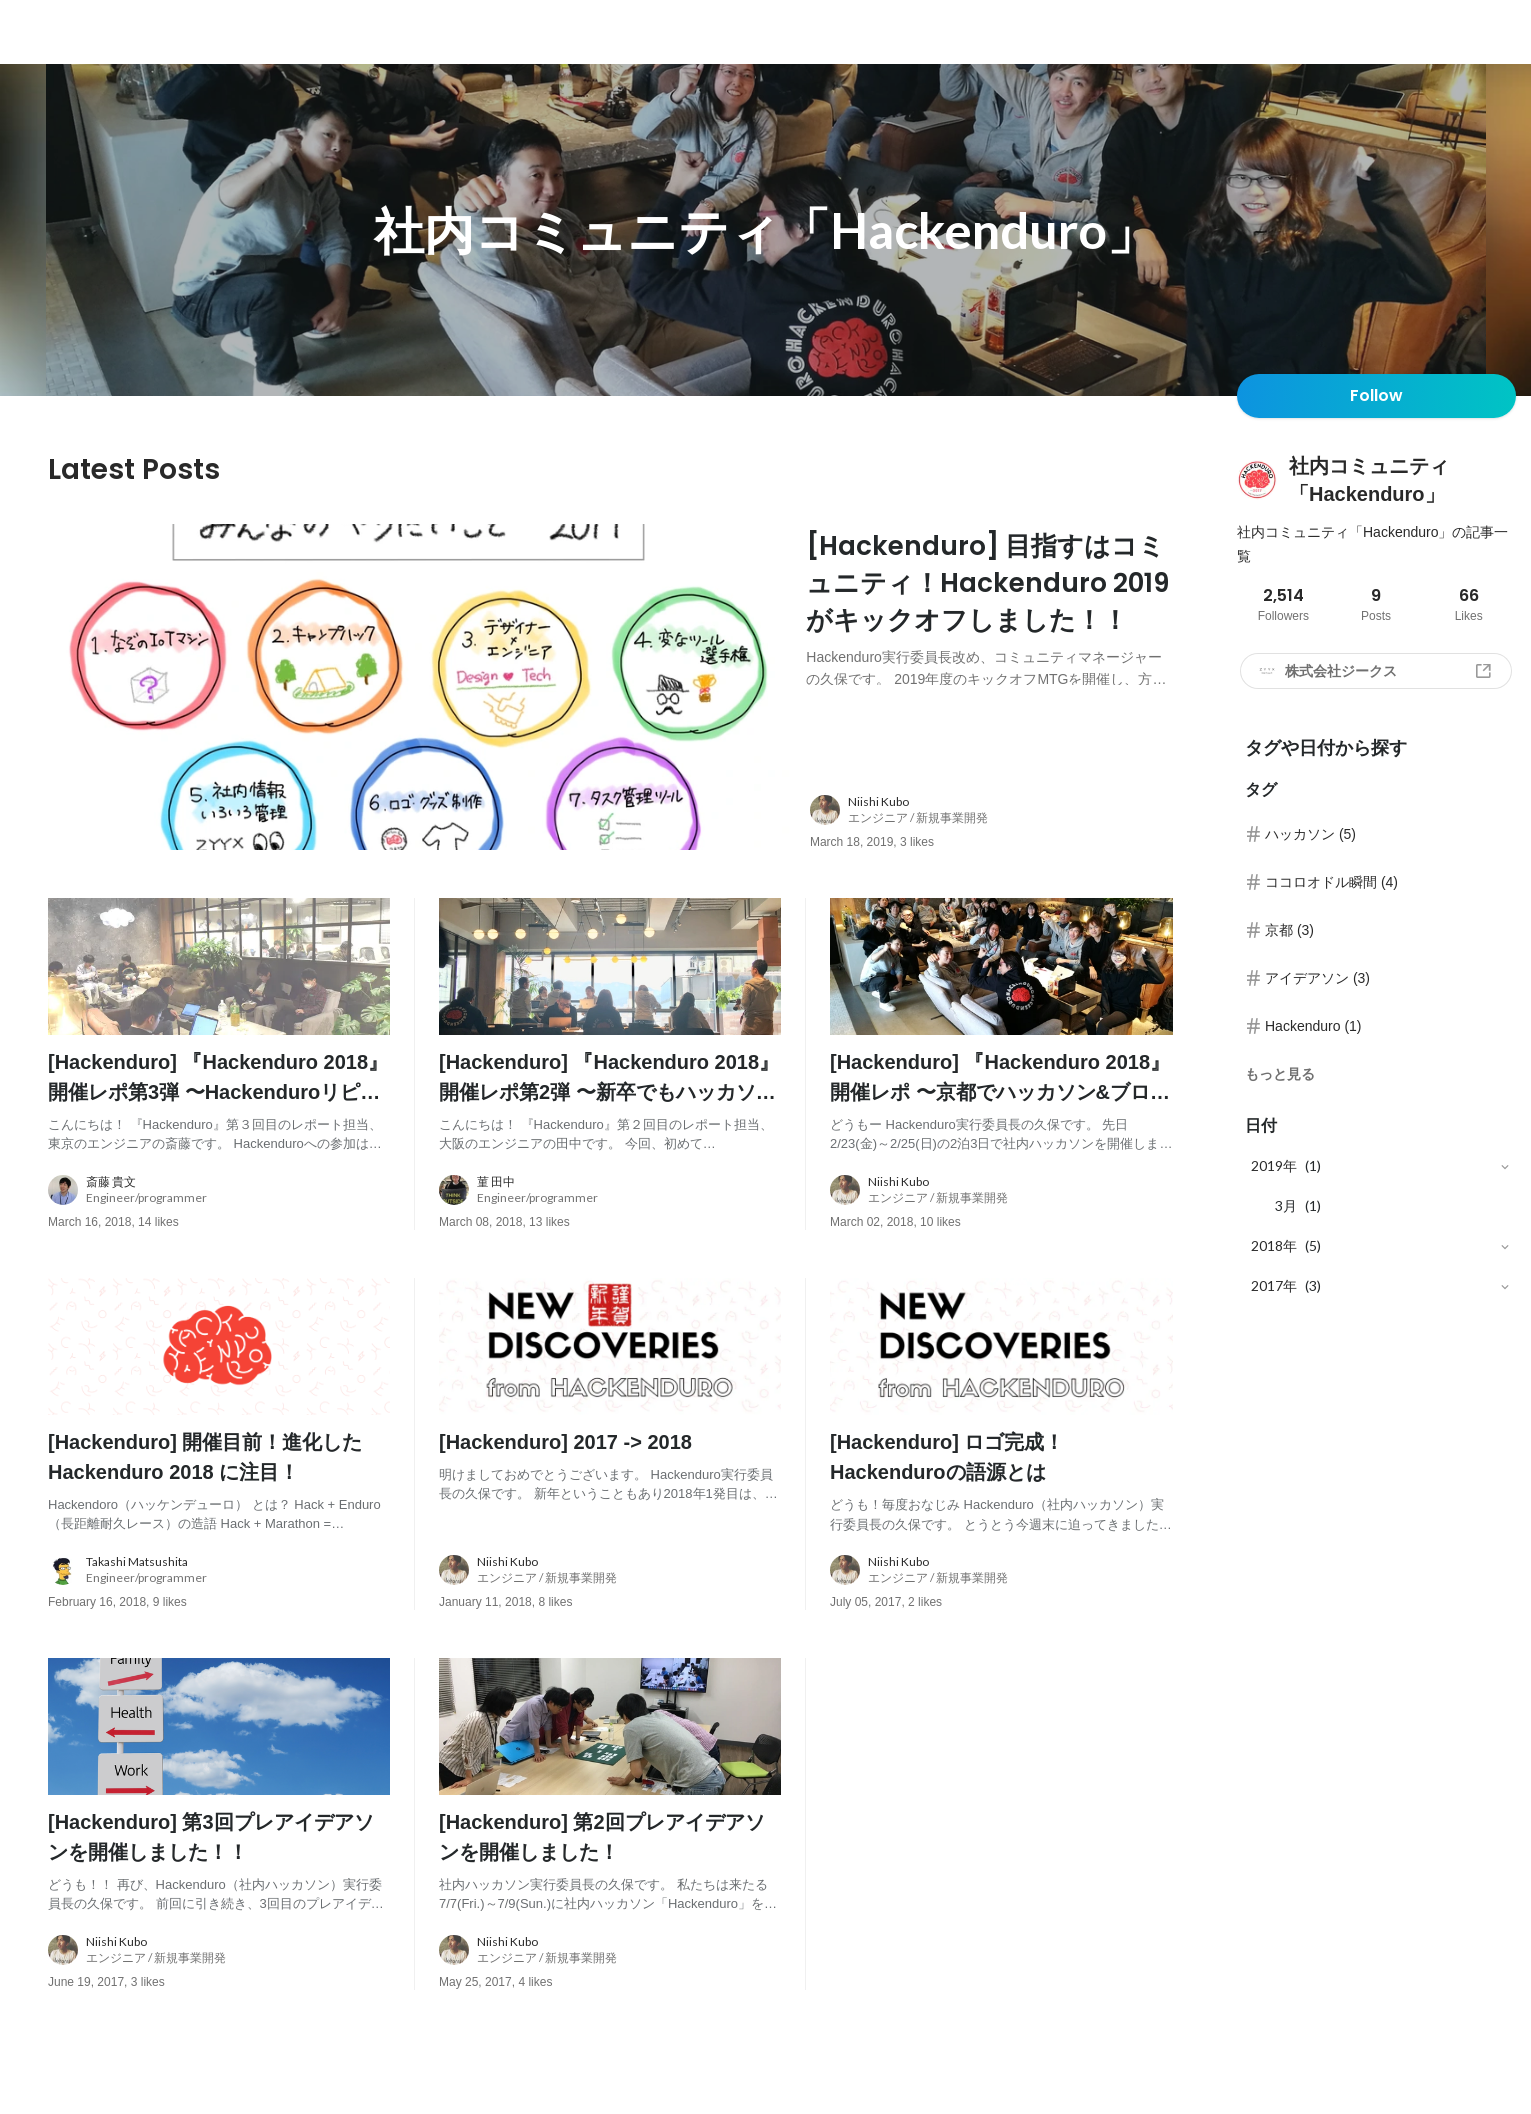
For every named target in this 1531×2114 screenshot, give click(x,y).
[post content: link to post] (989, 626)
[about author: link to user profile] (1003, 818)
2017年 (1274, 1285)
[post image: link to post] (419, 691)
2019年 (1274, 1165)
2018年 (1274, 1245)
